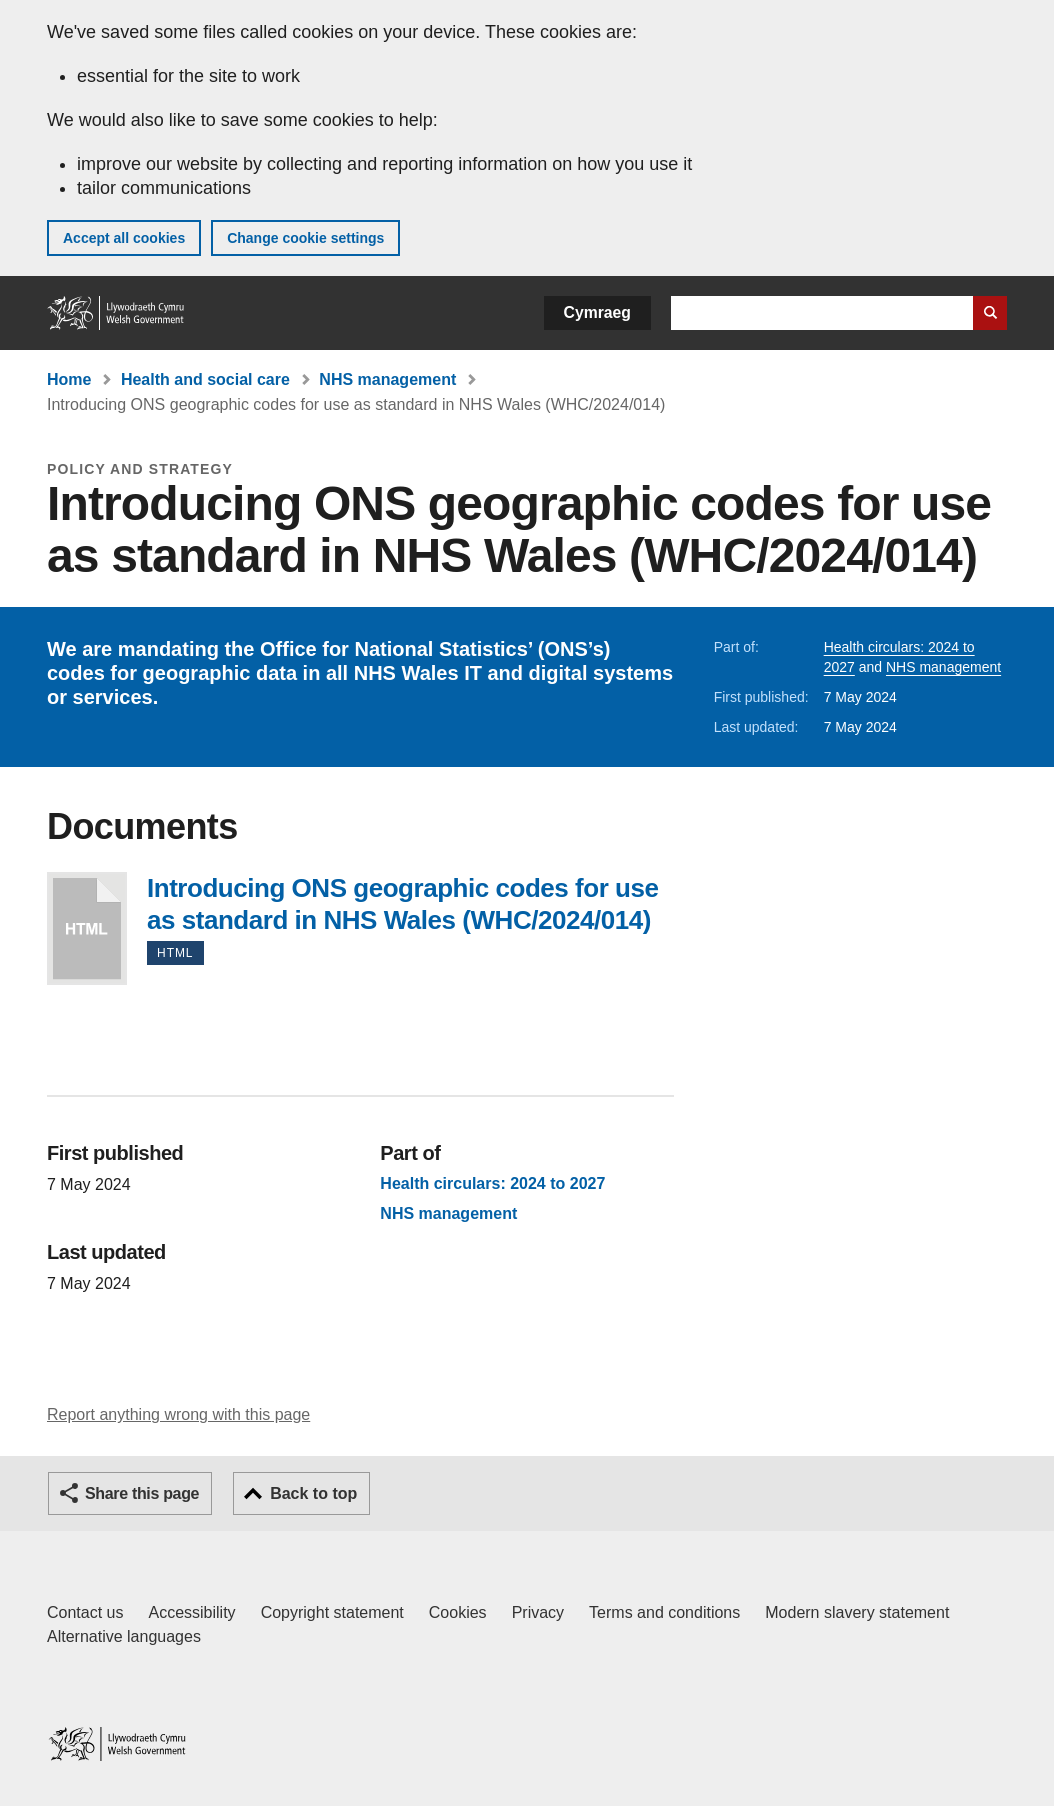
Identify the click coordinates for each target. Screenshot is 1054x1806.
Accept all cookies (124, 238)
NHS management (387, 379)
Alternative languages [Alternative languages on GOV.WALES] (124, 1636)
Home (69, 379)
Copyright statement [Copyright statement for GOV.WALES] (332, 1612)
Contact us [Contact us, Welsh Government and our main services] (85, 1612)
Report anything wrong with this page (178, 1414)
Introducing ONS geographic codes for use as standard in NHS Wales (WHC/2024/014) (87, 928)
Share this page (142, 1493)
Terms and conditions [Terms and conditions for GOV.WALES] (664, 1612)
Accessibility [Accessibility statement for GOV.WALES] (191, 1612)
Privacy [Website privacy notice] (538, 1612)
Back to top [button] (313, 1493)
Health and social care (205, 379)
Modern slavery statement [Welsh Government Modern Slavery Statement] (857, 1612)
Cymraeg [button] (597, 312)
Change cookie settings (305, 238)
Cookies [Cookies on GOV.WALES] (458, 1612)
